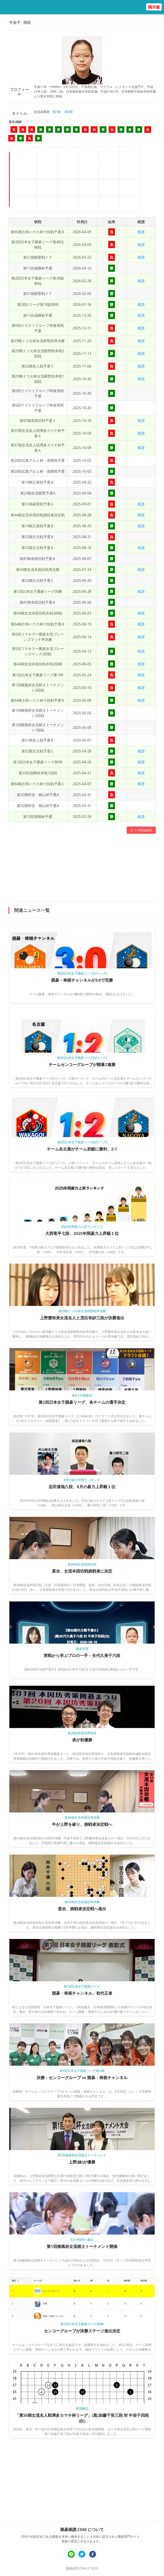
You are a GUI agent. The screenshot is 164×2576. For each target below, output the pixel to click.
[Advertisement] (82, 865)
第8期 (68, 112)
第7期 (57, 112)
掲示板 (154, 7)
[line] (71, 2555)
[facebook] (92, 2555)
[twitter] (81, 2555)
